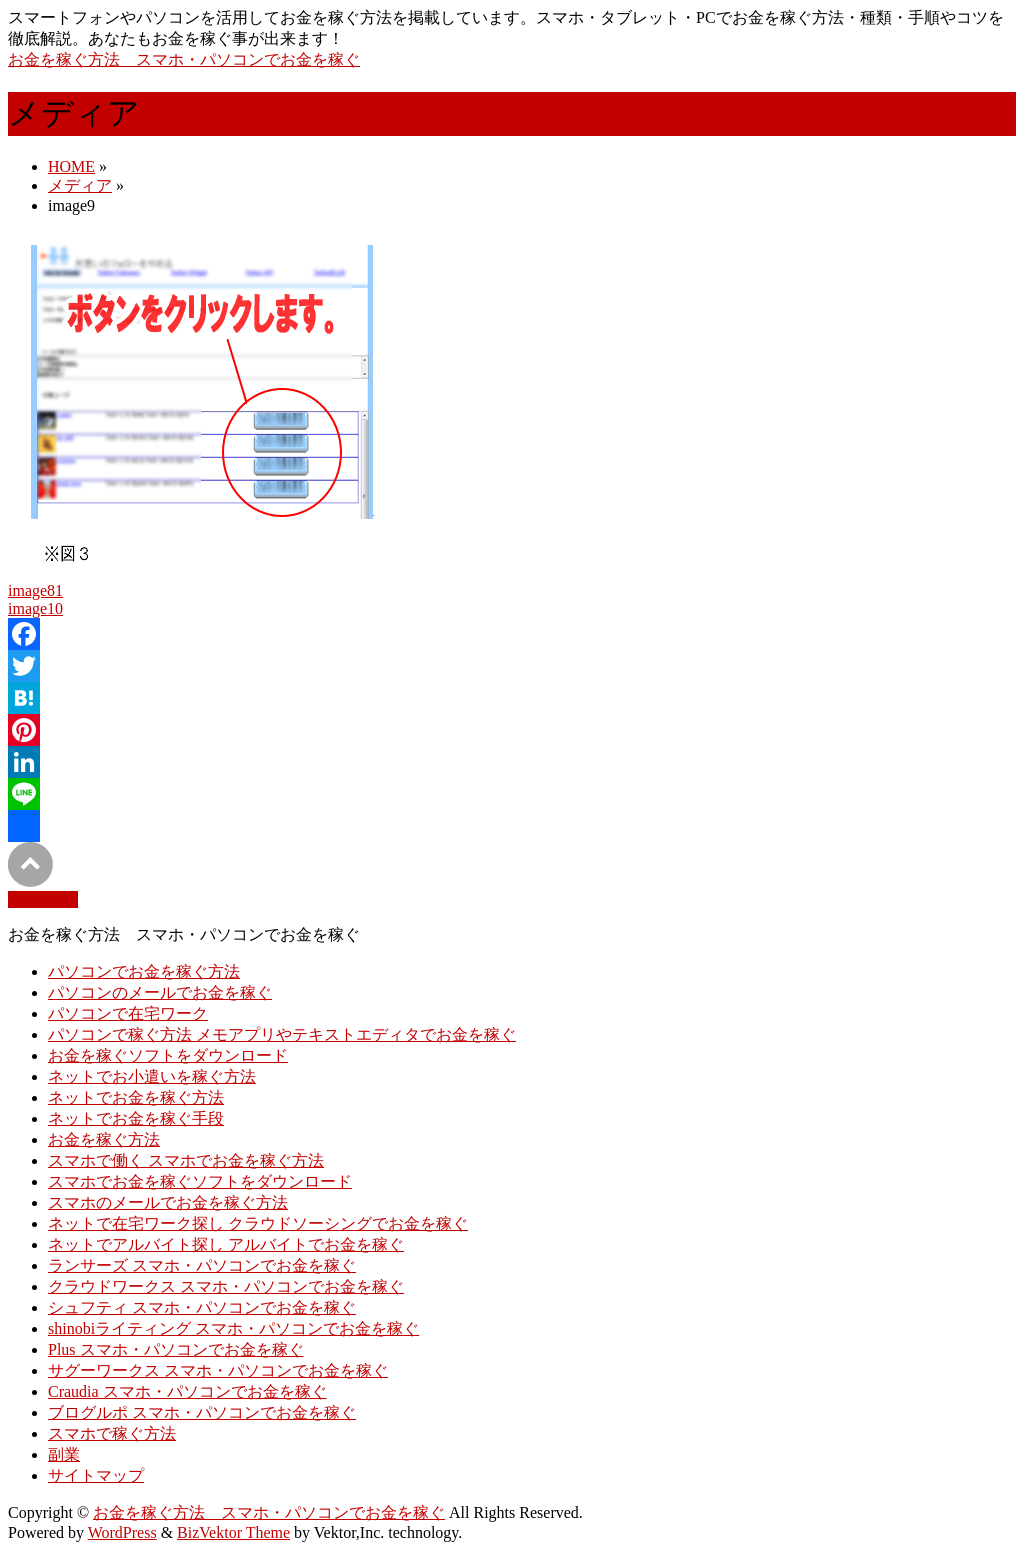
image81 (35, 590)
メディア (80, 185)
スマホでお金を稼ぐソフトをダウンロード (200, 1181)
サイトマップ (96, 1475)
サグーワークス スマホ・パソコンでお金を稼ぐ (218, 1370)
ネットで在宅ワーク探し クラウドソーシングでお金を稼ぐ (258, 1223)
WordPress (122, 1532)
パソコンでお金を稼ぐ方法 (144, 971)
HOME (71, 166)
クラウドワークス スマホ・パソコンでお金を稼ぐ (226, 1286)
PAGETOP (43, 899)
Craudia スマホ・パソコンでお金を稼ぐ (187, 1391)
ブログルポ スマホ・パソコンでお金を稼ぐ (202, 1412)
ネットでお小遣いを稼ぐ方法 (152, 1076)
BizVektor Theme (233, 1532)
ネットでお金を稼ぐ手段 (136, 1118)
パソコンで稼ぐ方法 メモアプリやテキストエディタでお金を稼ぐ (282, 1034)
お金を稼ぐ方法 (104, 1139)
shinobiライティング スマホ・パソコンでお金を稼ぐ (233, 1328)
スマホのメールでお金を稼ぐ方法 (168, 1202)
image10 (35, 608)
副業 (64, 1454)
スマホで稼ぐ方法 (112, 1433)
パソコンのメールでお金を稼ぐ (160, 992)
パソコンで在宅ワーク (128, 1013)
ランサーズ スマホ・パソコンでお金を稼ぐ (202, 1265)
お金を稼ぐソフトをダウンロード (168, 1055)
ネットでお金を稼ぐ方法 (136, 1097)
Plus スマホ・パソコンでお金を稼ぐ (176, 1349)
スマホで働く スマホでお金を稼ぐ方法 (186, 1160)
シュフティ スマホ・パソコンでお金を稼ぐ (202, 1307)
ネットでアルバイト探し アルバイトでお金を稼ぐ (226, 1244)
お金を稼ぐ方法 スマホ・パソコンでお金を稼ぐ (184, 59)
